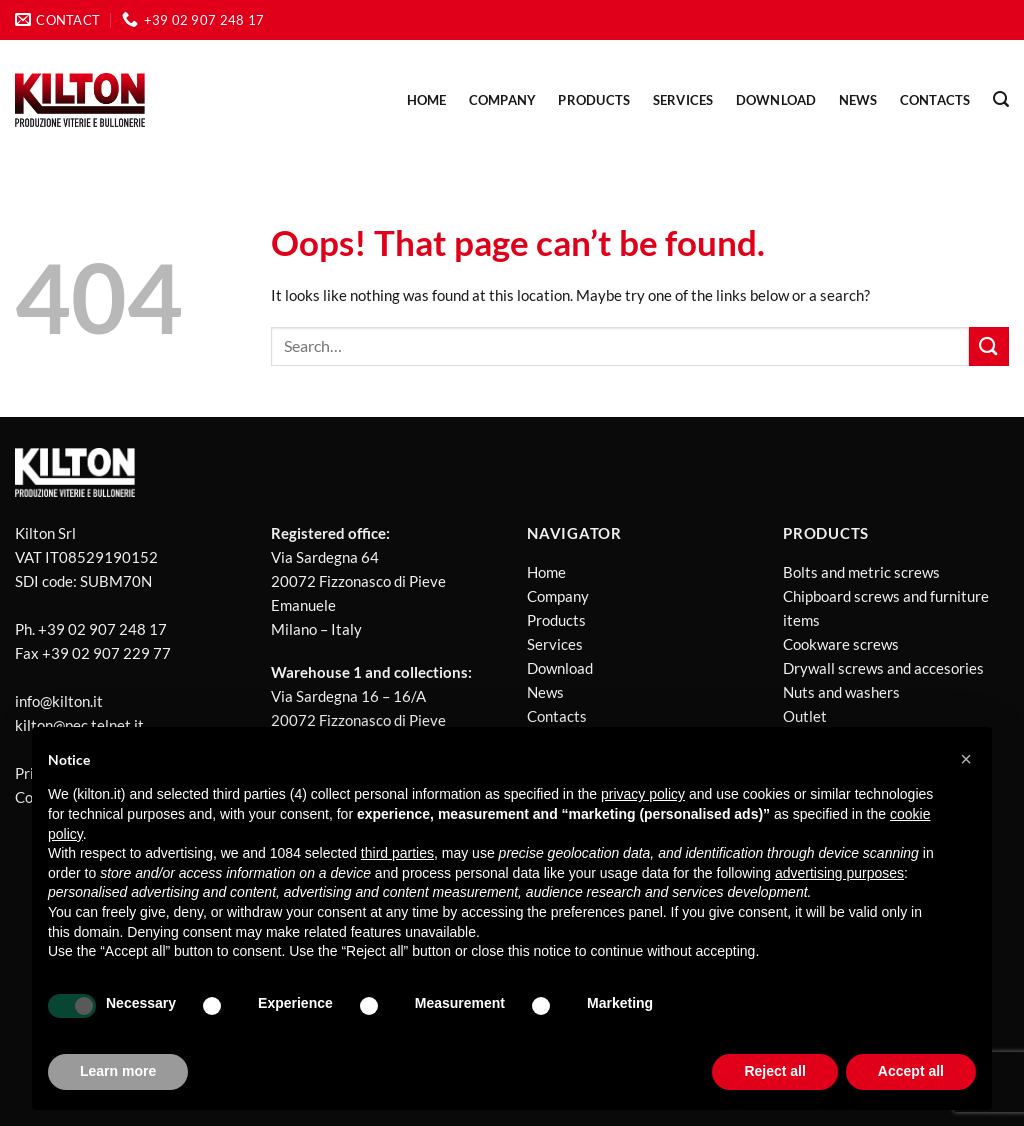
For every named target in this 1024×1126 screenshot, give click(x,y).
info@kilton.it (59, 701)
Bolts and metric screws (861, 572)
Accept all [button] (911, 1071)
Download (776, 100)
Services (683, 100)
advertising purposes (839, 873)
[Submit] (989, 346)
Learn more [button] (118, 1071)
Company (503, 100)
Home (427, 100)
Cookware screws (841, 644)
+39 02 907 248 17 (102, 629)
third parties (397, 853)
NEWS (858, 100)
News (545, 692)
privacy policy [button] (643, 794)
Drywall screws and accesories (883, 668)
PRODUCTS (594, 100)
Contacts (935, 100)
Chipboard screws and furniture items (886, 608)
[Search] (1001, 99)
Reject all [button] (774, 1071)
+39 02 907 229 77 (106, 653)
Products (556, 620)
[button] (966, 759)
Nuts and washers (841, 692)
